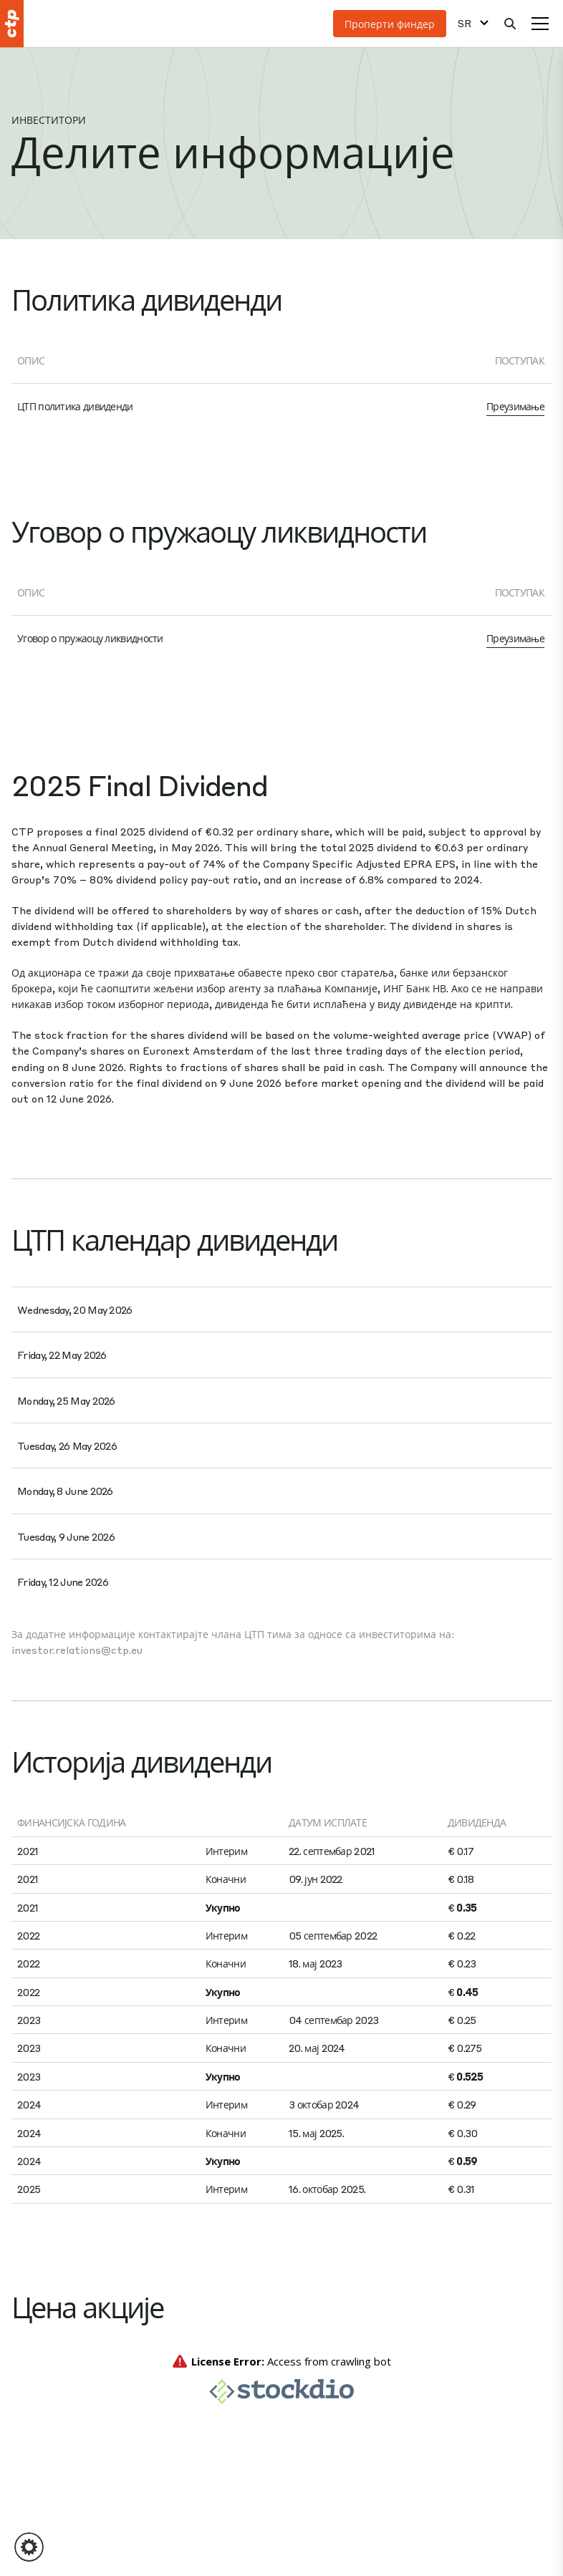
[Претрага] (510, 24)
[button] (29, 2547)
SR (464, 23)
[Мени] (540, 23)
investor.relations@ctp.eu (77, 1649)
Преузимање (515, 406)
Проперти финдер (390, 23)
